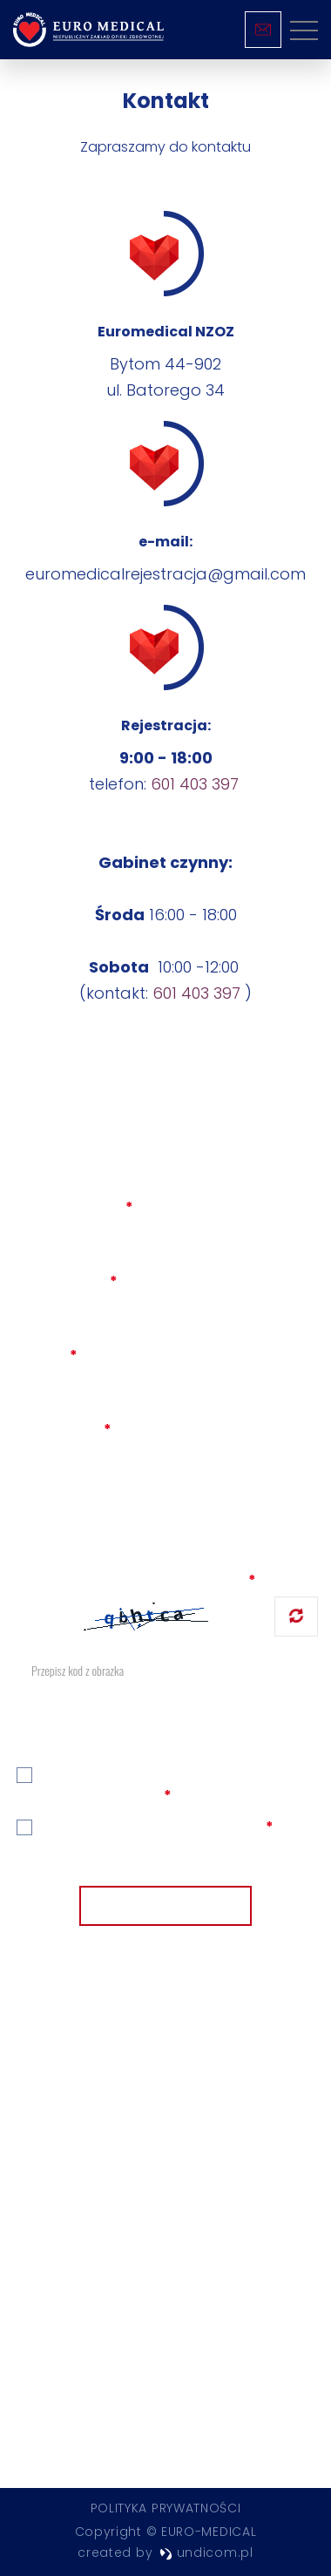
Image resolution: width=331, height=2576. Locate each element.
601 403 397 (194, 784)
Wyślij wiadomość (165, 1906)
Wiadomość (62, 1430)
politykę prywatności (184, 1828)
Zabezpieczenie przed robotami (134, 1580)
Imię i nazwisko (73, 1207)
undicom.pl (206, 2552)
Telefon (45, 1356)
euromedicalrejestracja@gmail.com (165, 574)
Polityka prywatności (166, 2508)
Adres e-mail (65, 1281)
